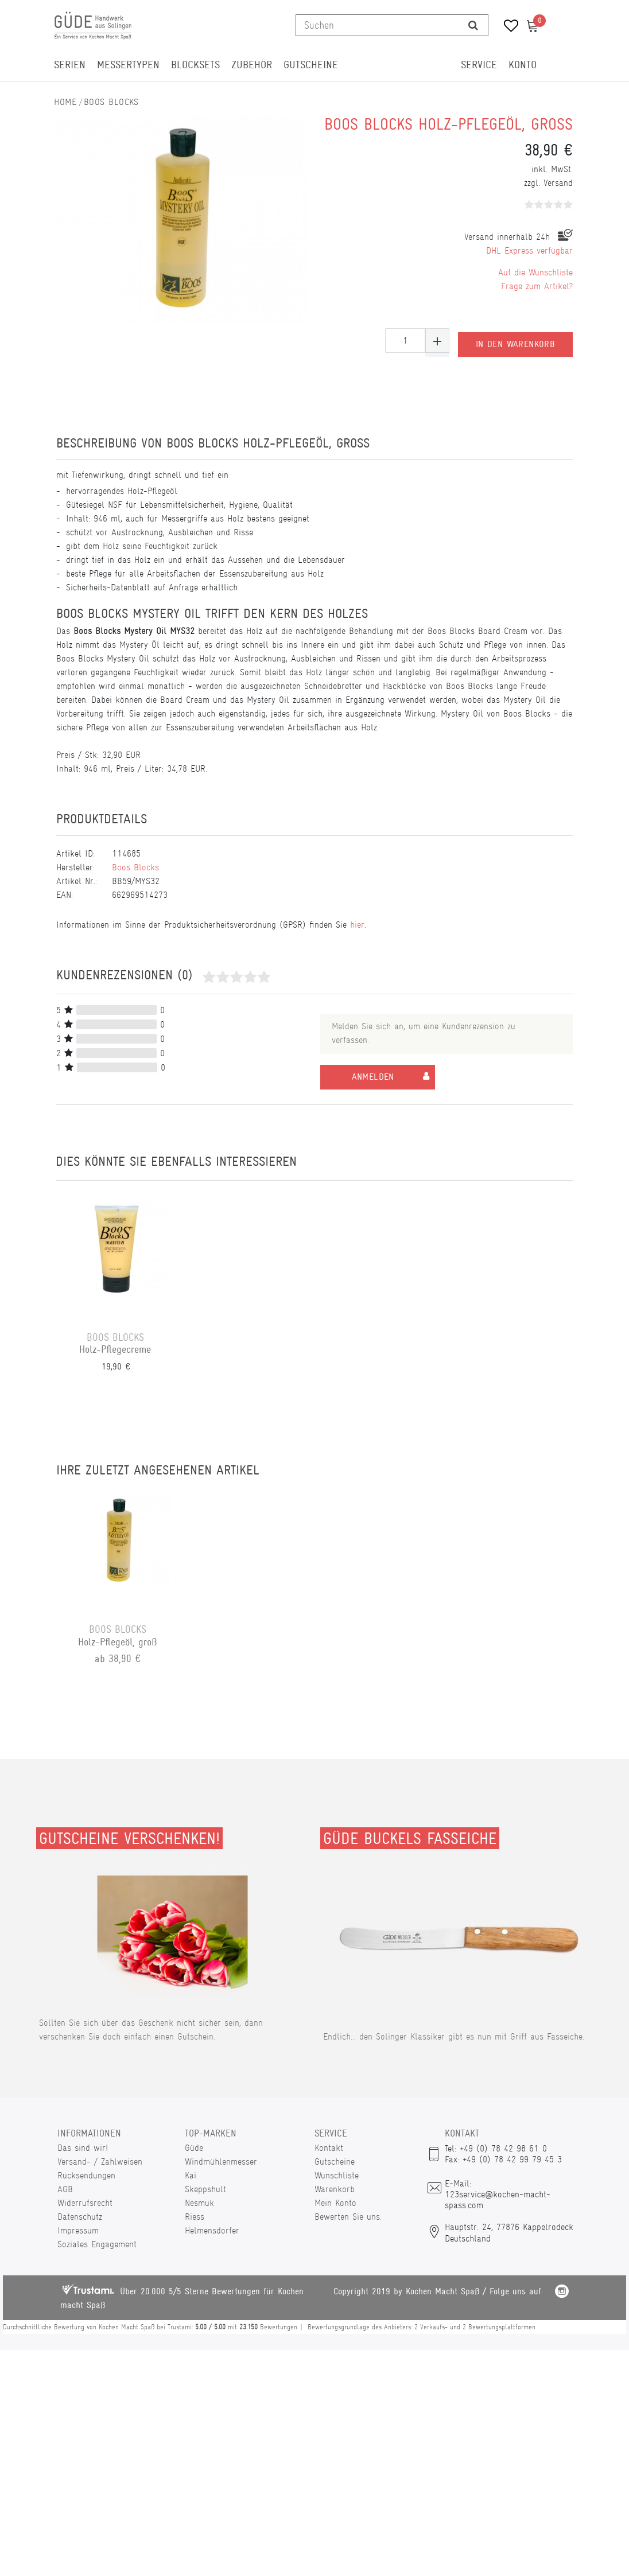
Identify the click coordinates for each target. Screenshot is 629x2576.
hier (357, 924)
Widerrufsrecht (84, 2202)
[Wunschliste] (507, 27)
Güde (194, 2147)
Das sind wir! (82, 2147)
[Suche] (473, 25)
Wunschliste (336, 2175)
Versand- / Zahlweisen (99, 2161)
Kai (190, 2175)
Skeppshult (205, 2189)
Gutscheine (311, 65)
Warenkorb (334, 2189)
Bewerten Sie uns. (348, 2216)
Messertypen (128, 65)
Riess (194, 2216)
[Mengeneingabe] (405, 340)
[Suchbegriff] (377, 25)
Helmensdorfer (212, 2230)
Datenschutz (79, 2216)
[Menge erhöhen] (437, 340)
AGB (65, 2189)
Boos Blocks (111, 101)
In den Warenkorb (515, 341)
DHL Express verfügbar (529, 250)
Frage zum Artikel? (537, 286)
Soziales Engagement (97, 2244)
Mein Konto (335, 2202)
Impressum (78, 2230)
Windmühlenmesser (221, 2161)
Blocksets (195, 65)
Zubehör (251, 65)
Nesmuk (199, 2202)
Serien (70, 65)
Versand (558, 182)
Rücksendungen (86, 2175)
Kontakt (328, 2147)
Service (479, 65)
